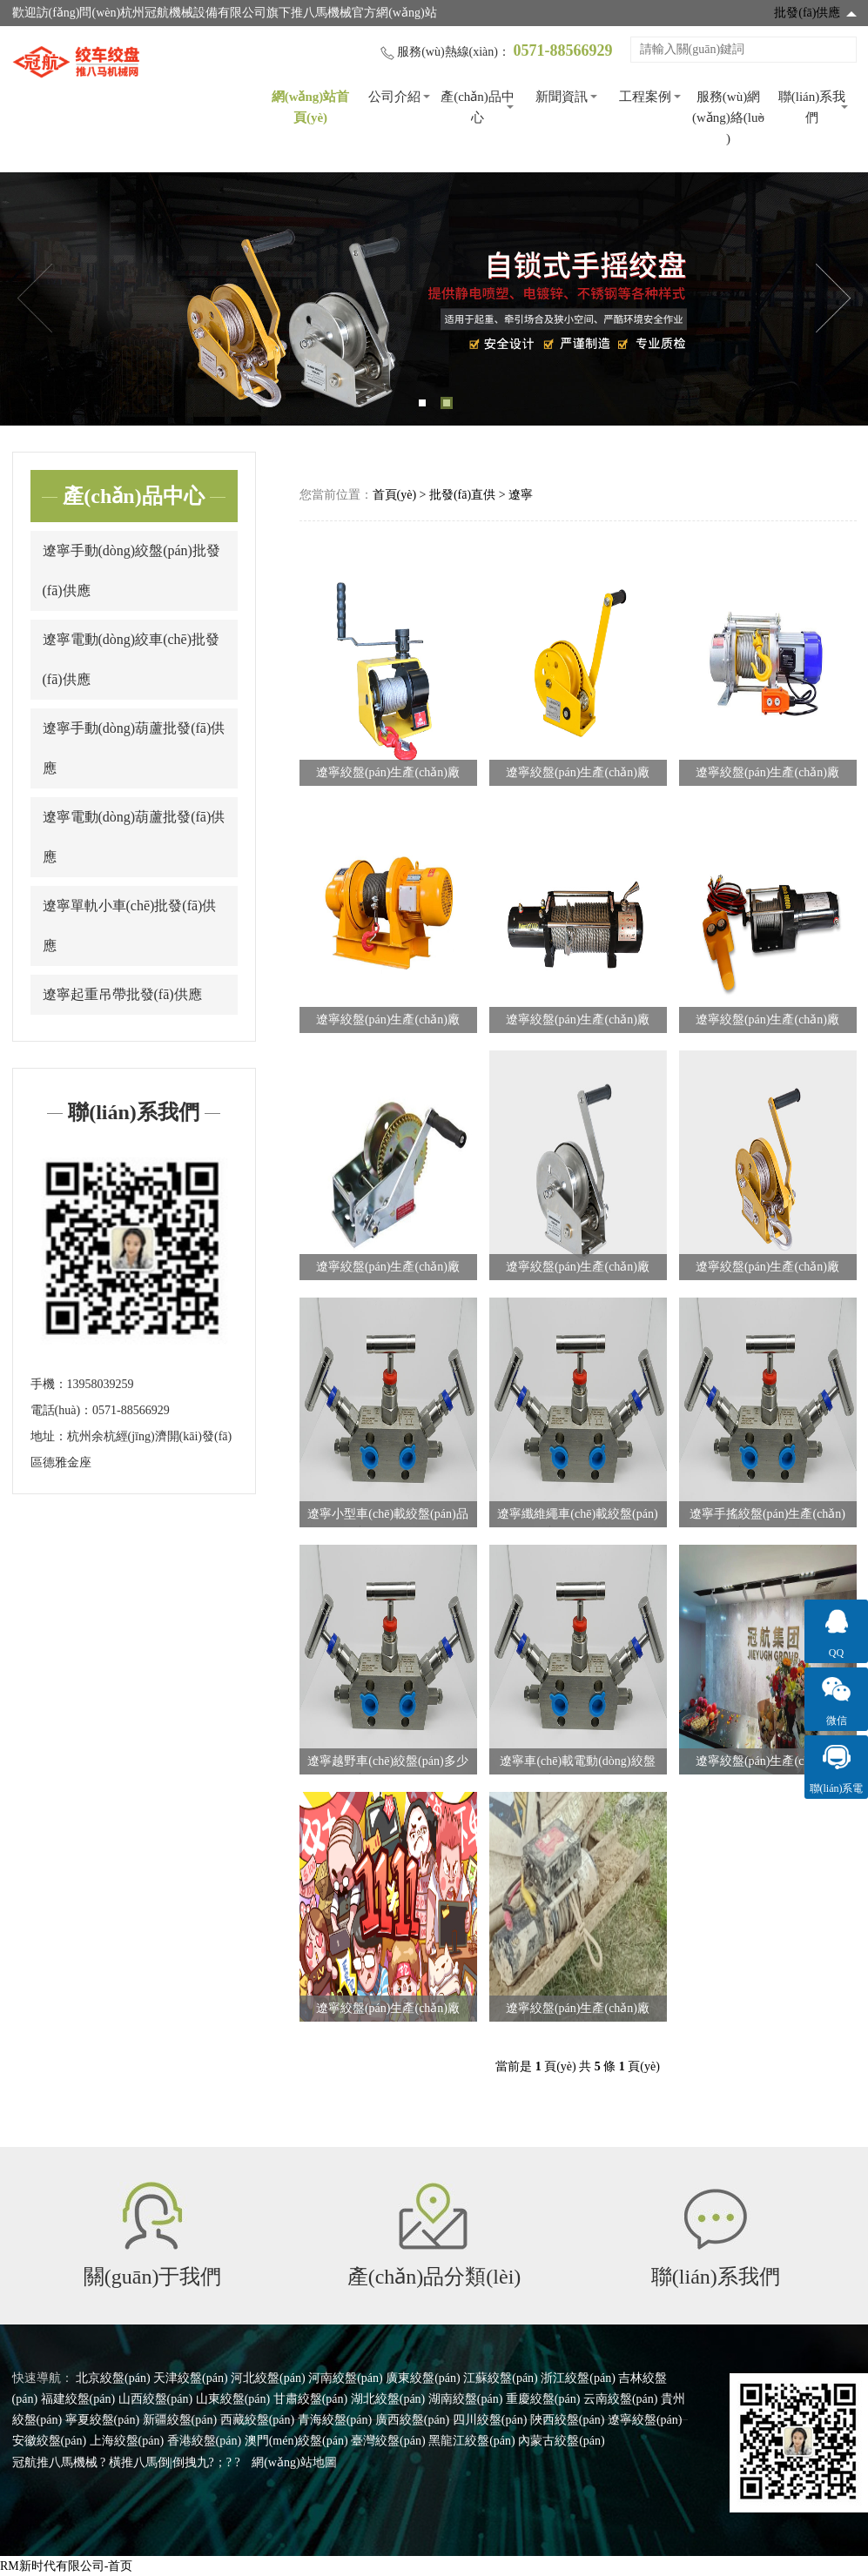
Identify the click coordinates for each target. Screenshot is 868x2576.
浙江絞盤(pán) (578, 2378)
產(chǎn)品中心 (478, 107)
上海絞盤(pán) (127, 2440)
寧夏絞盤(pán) (102, 2419)
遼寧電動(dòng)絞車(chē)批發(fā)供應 (131, 659)
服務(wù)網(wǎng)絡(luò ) (728, 117)
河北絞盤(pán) (268, 2378)
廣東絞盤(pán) (423, 2378)
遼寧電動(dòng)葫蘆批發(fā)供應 (134, 836)
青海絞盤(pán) (335, 2419)
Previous (34, 298)
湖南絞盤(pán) (465, 2398)
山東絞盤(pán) (233, 2398)
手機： (48, 1384)
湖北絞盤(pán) (388, 2398)
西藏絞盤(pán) (257, 2419)
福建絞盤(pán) (78, 2398)
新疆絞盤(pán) (180, 2419)
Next (833, 298)
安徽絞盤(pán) (49, 2440)
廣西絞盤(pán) (412, 2419)
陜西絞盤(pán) (567, 2419)
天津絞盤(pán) (190, 2378)
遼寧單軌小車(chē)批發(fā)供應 (130, 925)
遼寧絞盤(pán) (645, 2419)
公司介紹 (394, 97)
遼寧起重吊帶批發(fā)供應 (122, 994)
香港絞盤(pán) (204, 2440)
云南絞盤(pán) (620, 2398)
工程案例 (645, 97)
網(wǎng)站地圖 (294, 2462)
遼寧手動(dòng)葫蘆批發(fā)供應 (134, 748)
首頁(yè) (395, 494)
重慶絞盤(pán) (543, 2398)
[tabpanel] (434, 299)
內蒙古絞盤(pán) (561, 2440)
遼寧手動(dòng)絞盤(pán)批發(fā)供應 (131, 570)
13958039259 (100, 1384)
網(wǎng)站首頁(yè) (311, 107)
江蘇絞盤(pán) (500, 2378)
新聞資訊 (561, 97)
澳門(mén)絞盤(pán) (296, 2440)
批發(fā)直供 (462, 494)
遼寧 (520, 494)
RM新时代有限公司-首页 (66, 2566)
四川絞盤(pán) (490, 2419)
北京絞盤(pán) (113, 2378)
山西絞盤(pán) (155, 2398)
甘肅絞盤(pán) (310, 2398)
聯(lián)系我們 (811, 107)
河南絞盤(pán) (345, 2378)
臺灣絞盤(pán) (388, 2440)
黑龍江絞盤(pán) (471, 2440)
